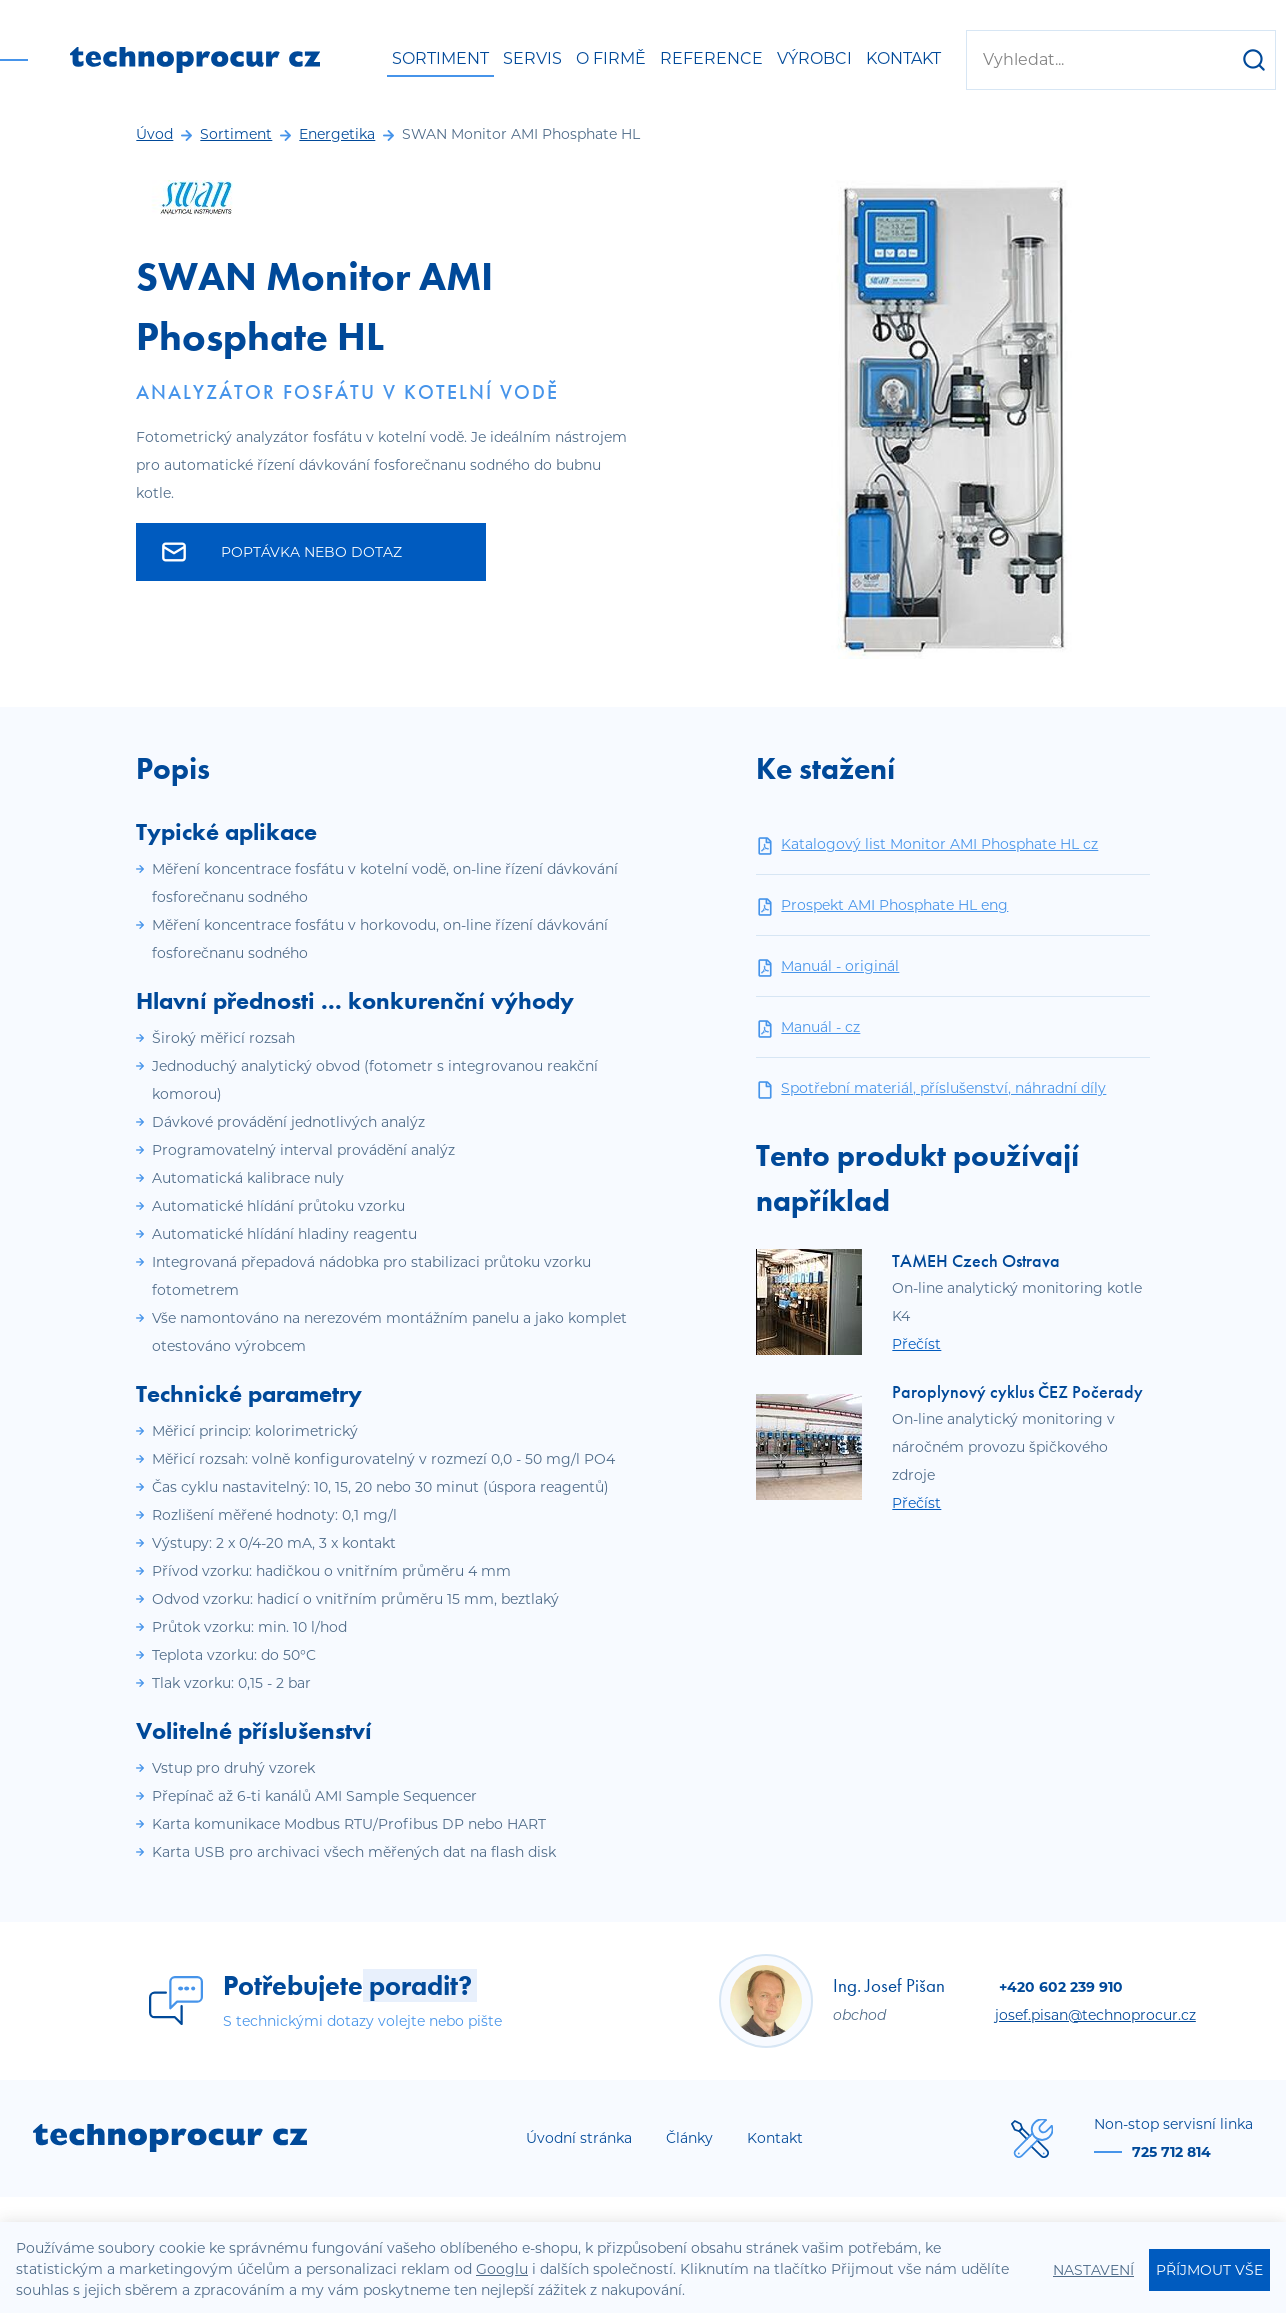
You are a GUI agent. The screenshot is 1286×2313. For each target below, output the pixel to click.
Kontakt (903, 58)
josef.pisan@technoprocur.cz (1095, 2015)
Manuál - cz (808, 1027)
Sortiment (440, 58)
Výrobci (814, 58)
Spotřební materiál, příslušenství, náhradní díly (931, 1088)
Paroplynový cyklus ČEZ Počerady (1017, 1391)
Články (689, 2138)
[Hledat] (1254, 60)
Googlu (502, 2269)
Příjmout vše (1209, 2270)
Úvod (154, 134)
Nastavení (1093, 2270)
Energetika (337, 134)
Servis (532, 58)
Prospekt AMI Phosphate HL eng (882, 905)
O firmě (611, 58)
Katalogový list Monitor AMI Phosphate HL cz (927, 844)
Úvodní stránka (579, 2138)
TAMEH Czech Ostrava (976, 1260)
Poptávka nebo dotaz (282, 552)
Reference (711, 58)
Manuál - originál (827, 966)
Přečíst (916, 1344)
